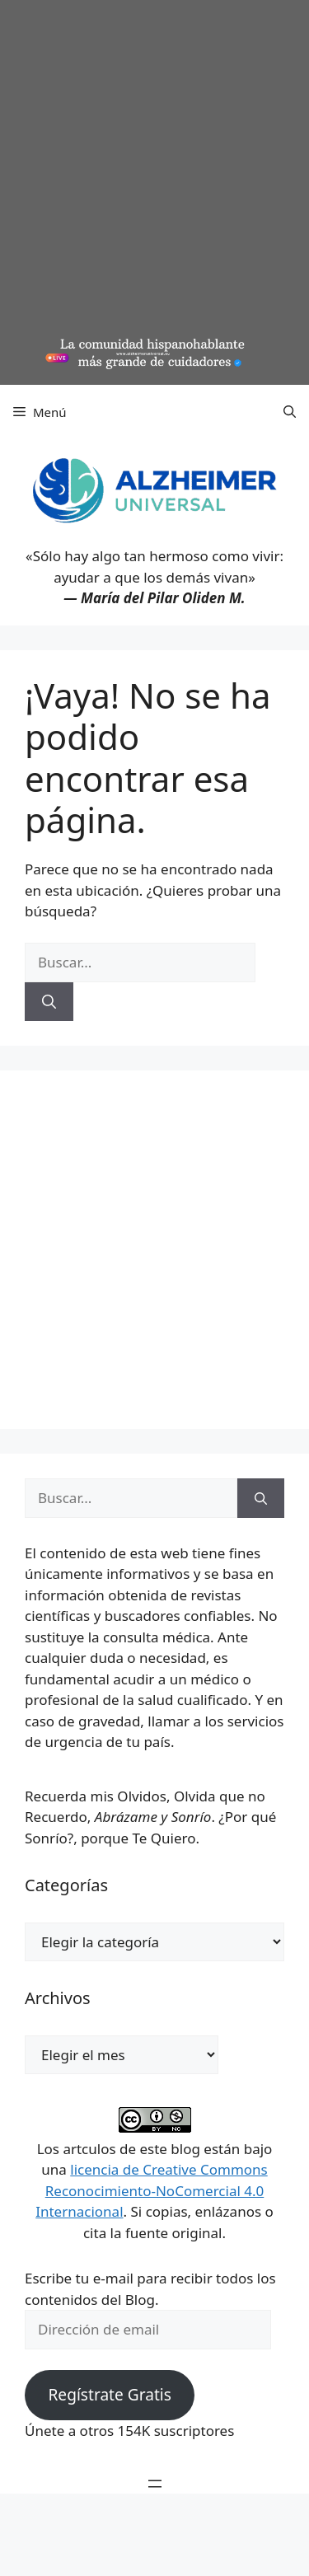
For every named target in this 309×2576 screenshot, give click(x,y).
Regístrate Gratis (109, 2394)
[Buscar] (49, 1002)
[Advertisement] (154, 171)
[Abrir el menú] (155, 2484)
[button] (289, 412)
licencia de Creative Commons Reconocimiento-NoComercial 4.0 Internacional (151, 2190)
